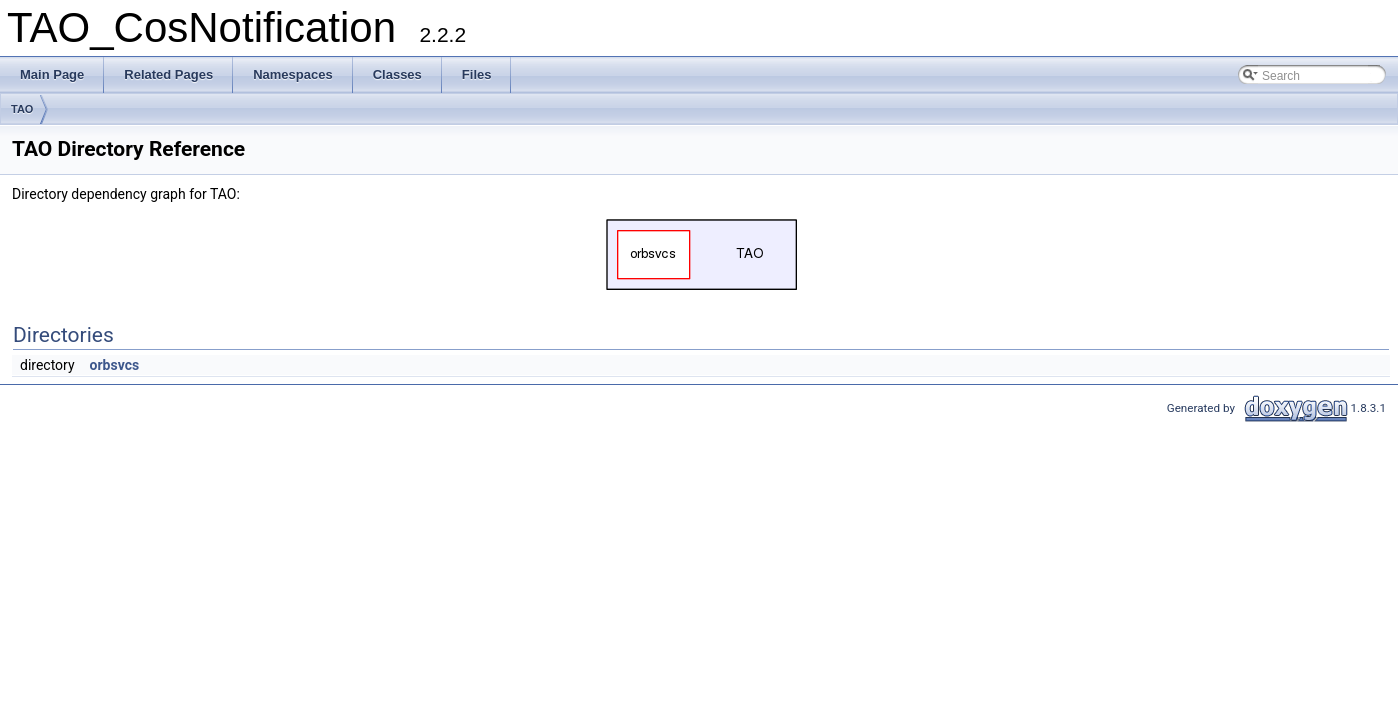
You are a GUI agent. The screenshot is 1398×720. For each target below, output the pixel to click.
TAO (22, 109)
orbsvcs (115, 365)
